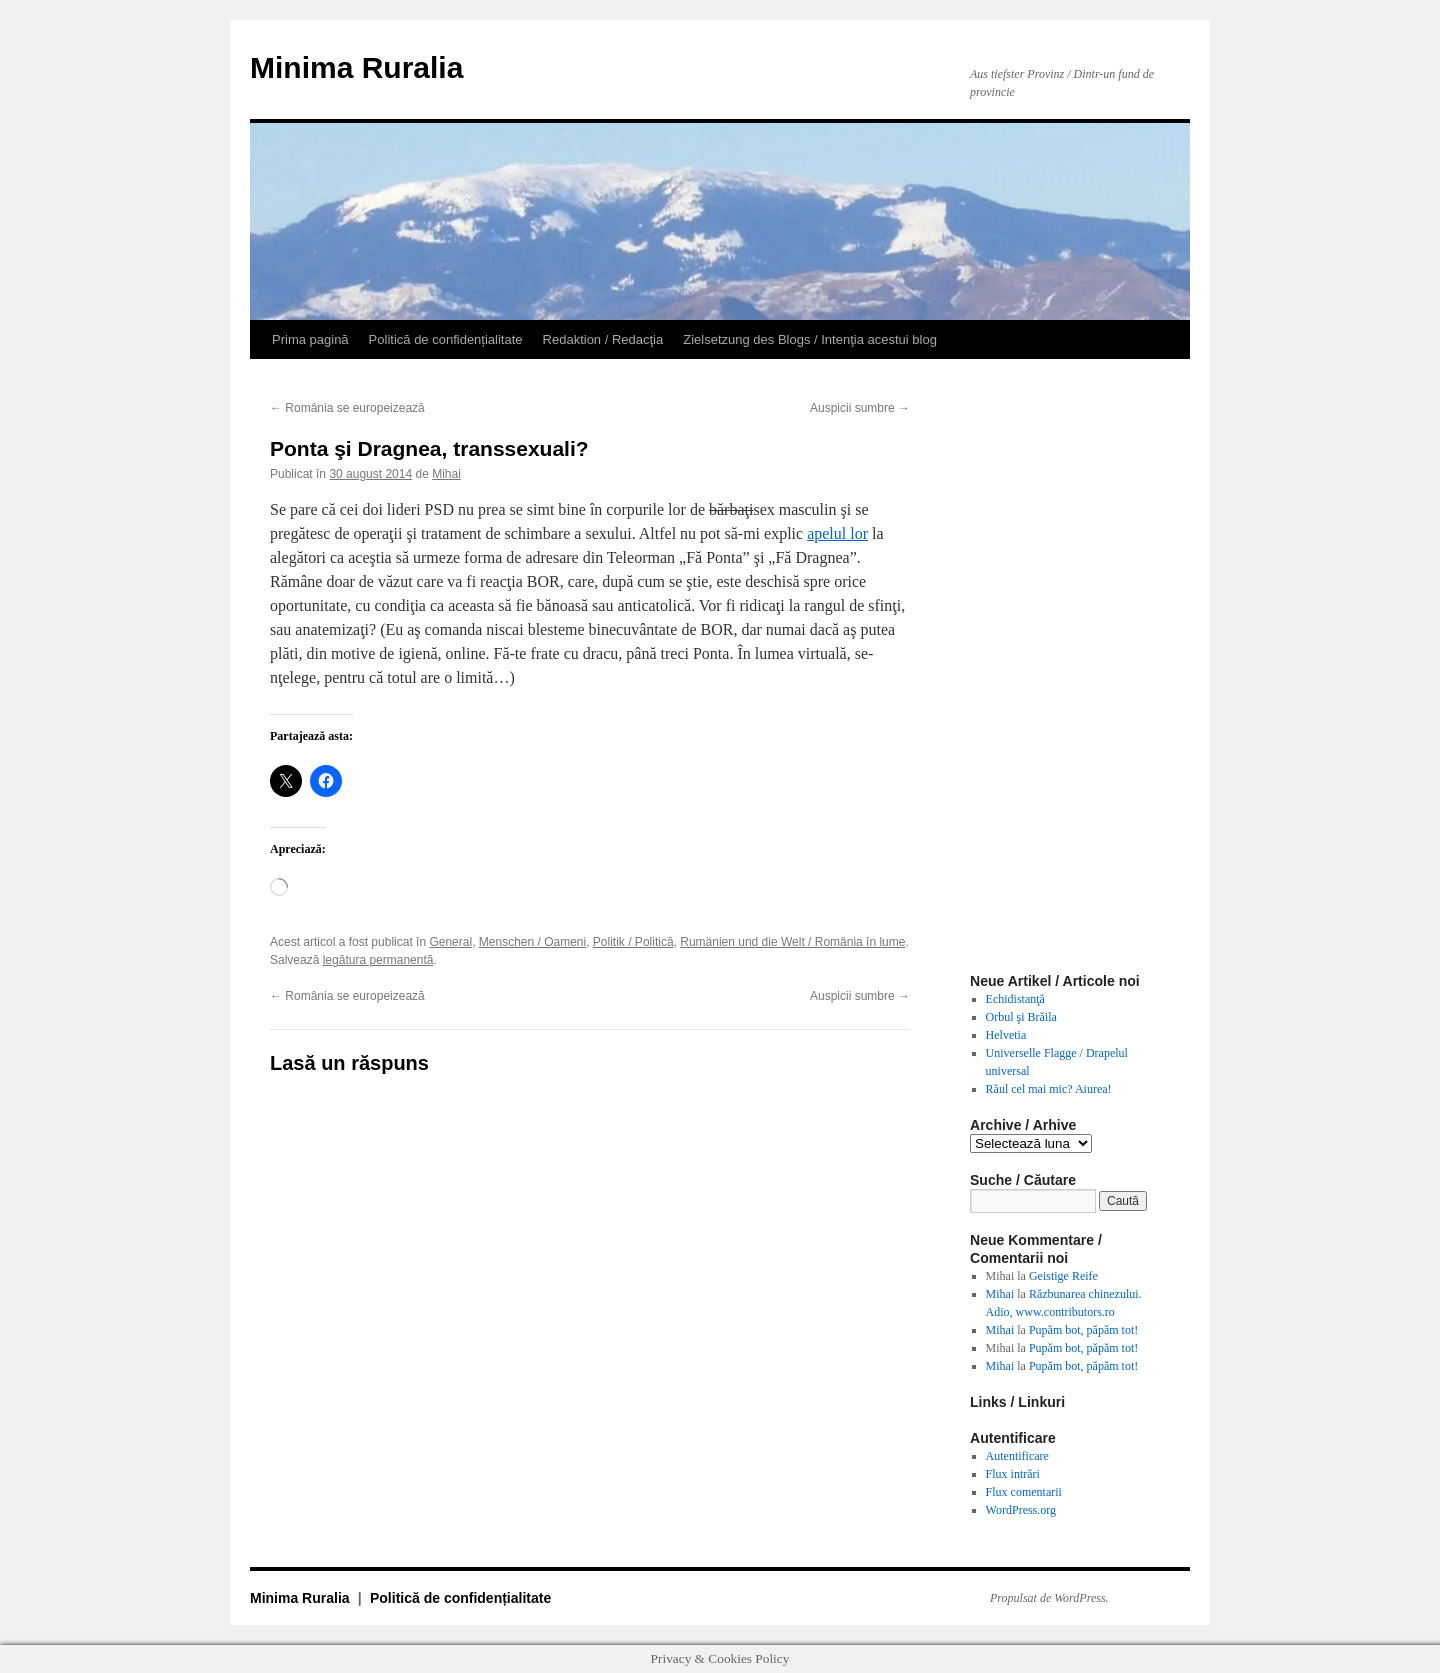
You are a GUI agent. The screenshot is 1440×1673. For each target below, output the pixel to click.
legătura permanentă (378, 960)
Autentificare (1017, 1456)
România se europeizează (347, 408)
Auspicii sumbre (860, 408)
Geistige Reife (1063, 1276)
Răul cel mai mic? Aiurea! (1049, 1089)
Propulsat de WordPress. (1049, 1598)
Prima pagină (310, 339)
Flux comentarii (1024, 1492)
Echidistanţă (1015, 999)
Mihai (446, 474)
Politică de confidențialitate (446, 339)
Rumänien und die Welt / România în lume (792, 942)
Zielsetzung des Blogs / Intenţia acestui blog (810, 339)
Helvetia (1006, 1035)
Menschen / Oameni (532, 942)
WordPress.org (1021, 1510)
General (450, 942)
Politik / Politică (633, 942)
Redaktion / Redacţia (603, 339)
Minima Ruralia (356, 67)
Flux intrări (1013, 1474)
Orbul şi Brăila (1021, 1017)
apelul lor (837, 533)
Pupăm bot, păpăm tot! (1083, 1330)
